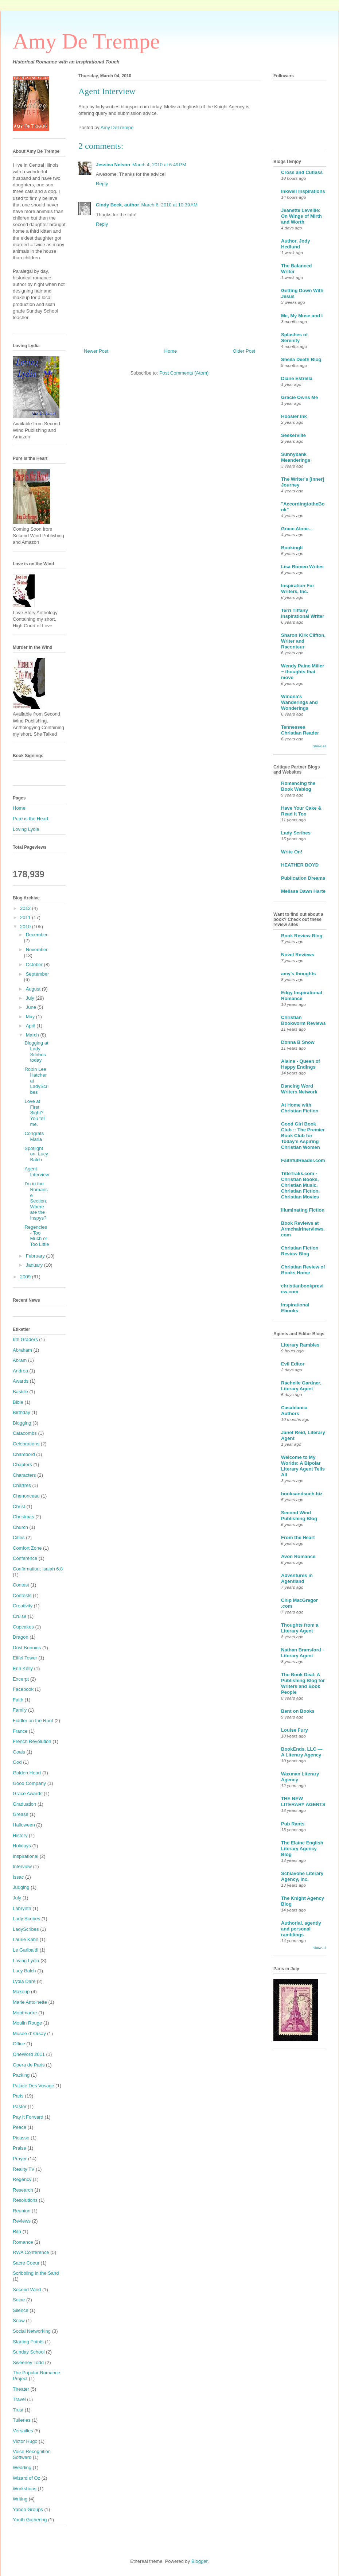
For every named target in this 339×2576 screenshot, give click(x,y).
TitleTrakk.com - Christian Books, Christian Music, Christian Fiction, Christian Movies (300, 1185)
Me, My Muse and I (302, 315)
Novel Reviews (297, 954)
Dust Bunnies (27, 1647)
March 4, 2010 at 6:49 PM (159, 164)
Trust (18, 2410)
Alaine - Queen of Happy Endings (300, 1064)
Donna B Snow (298, 1042)
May (31, 1016)
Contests (22, 1595)
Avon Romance (298, 1556)
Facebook (23, 1689)
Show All (319, 746)
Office (19, 2043)
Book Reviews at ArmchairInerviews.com (303, 1228)
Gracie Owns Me (299, 397)
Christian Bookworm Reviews (303, 1020)
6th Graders (25, 1339)
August (34, 989)
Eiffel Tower (25, 1658)
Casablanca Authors (294, 1410)
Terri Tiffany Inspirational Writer (302, 613)
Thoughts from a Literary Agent (300, 1628)
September (37, 974)
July (31, 998)
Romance (23, 2242)
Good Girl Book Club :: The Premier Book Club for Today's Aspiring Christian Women (303, 1135)
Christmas (23, 1516)
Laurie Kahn (25, 1939)
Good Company (29, 1783)
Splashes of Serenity (294, 337)
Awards (20, 1381)
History (20, 1835)
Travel (19, 2399)
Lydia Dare (24, 1981)
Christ (19, 1506)
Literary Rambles (300, 1345)
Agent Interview (36, 1171)
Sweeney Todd (28, 2362)
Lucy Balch (24, 1970)
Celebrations (26, 1443)
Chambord (24, 1454)
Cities (19, 1537)
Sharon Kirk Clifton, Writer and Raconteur (303, 641)
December (37, 934)
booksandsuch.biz (301, 1493)
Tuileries (22, 2420)
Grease (20, 1814)
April (31, 1026)
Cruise (20, 1616)
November (37, 949)
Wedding (22, 2467)
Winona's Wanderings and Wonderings (299, 702)
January (35, 1265)
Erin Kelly (23, 1668)
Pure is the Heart (30, 818)
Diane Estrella (296, 378)
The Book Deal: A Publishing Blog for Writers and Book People (303, 1683)
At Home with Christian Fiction (300, 1107)
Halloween (24, 1825)
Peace (19, 2127)
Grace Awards (27, 1793)
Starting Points (28, 2341)
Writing (20, 2499)
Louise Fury (294, 1730)
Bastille (20, 1391)
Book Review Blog (301, 935)
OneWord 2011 (29, 2054)
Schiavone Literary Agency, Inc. (302, 1876)
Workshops (24, 2488)
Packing (21, 2075)
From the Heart (298, 1537)
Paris (18, 2096)
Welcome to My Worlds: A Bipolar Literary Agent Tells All (303, 1465)
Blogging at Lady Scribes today (36, 1051)
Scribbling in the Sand (36, 2273)
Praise (19, 2148)
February (36, 1256)
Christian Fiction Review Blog (300, 1250)
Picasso (21, 2138)
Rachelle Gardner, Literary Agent (301, 1385)
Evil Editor (292, 1364)
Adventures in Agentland (297, 1578)
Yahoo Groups (28, 2509)
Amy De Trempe (86, 41)
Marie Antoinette (30, 2002)
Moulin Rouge (27, 2023)
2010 (26, 926)
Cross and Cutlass (302, 172)
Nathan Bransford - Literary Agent (302, 1652)
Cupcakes (23, 1627)
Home (170, 351)
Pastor (20, 2106)
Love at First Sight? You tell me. (34, 1113)
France (20, 1731)
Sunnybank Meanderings (295, 457)
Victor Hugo (25, 2441)
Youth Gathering (30, 2519)
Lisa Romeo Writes (302, 566)
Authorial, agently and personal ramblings (301, 1928)
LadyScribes (26, 1929)
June (32, 1007)
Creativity (22, 1605)
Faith (18, 1700)
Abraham (22, 1350)
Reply (102, 183)
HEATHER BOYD (300, 865)
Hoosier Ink (294, 416)
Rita (17, 2231)
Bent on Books (298, 1711)
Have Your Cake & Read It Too (301, 811)
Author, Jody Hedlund (295, 243)
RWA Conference (31, 2252)
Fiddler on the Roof (33, 1720)
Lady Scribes (26, 1918)
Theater (21, 2389)
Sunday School (28, 2352)
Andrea (20, 1371)
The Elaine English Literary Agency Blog (302, 1848)
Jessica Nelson (113, 164)
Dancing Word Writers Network (299, 1089)
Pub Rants (292, 1824)
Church (20, 1527)
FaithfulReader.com (303, 1160)
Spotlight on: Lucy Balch (36, 1154)
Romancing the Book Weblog (298, 786)
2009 (26, 1276)
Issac (18, 1877)
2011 (26, 917)
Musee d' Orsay (29, 2033)
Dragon (20, 1637)
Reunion (21, 2210)
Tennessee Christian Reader (300, 730)
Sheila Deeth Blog (301, 359)
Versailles (23, 2430)
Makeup (21, 1991)
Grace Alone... (297, 528)
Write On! (291, 852)
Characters (24, 1475)
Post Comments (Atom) (184, 373)
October (35, 964)
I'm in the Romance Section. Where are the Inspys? (35, 1201)
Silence (20, 2310)
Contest (21, 1585)
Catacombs (25, 1433)
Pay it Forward (28, 2117)
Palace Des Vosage (33, 2085)
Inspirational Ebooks (295, 1307)
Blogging (22, 1423)
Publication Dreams (303, 878)
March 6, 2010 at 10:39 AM (169, 205)
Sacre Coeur (26, 2263)
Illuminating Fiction (302, 1210)
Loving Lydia (26, 829)
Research (23, 2190)
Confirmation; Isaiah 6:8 (38, 1569)
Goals (19, 1752)
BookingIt (292, 547)
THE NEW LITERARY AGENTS (303, 1801)
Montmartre (25, 2012)
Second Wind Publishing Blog (299, 1515)
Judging (21, 1887)
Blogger (199, 2561)
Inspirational (25, 1856)
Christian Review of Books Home (303, 1269)
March (33, 1035)
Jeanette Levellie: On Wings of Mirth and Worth (301, 216)
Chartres (22, 1485)
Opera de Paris (28, 2065)
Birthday (21, 1412)
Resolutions (25, 2200)
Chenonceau (26, 1496)
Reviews (22, 2221)
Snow (19, 2320)
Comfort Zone (27, 1548)
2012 (26, 908)
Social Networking (32, 2331)
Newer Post (96, 351)
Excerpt (21, 1679)
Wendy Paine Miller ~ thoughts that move (302, 671)
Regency (22, 2179)
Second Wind (27, 2289)
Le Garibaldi (25, 1950)
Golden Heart (27, 1772)
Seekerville (293, 435)
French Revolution (32, 1741)
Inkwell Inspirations (303, 191)
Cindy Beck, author (117, 205)
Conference (25, 1558)
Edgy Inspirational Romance (301, 995)
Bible (18, 1402)
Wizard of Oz (26, 2478)
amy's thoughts (298, 973)
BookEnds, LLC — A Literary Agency (301, 1752)
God (17, 1762)
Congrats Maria (34, 1136)
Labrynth (22, 1908)
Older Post (244, 351)
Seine (19, 2299)
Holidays (22, 1845)
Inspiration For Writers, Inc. (297, 588)
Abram (20, 1360)
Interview (22, 1866)
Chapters (22, 1464)
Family (20, 1710)
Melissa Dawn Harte (303, 891)
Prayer (20, 2158)
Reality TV (24, 2169)
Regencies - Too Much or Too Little (36, 1235)
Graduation (24, 1804)
